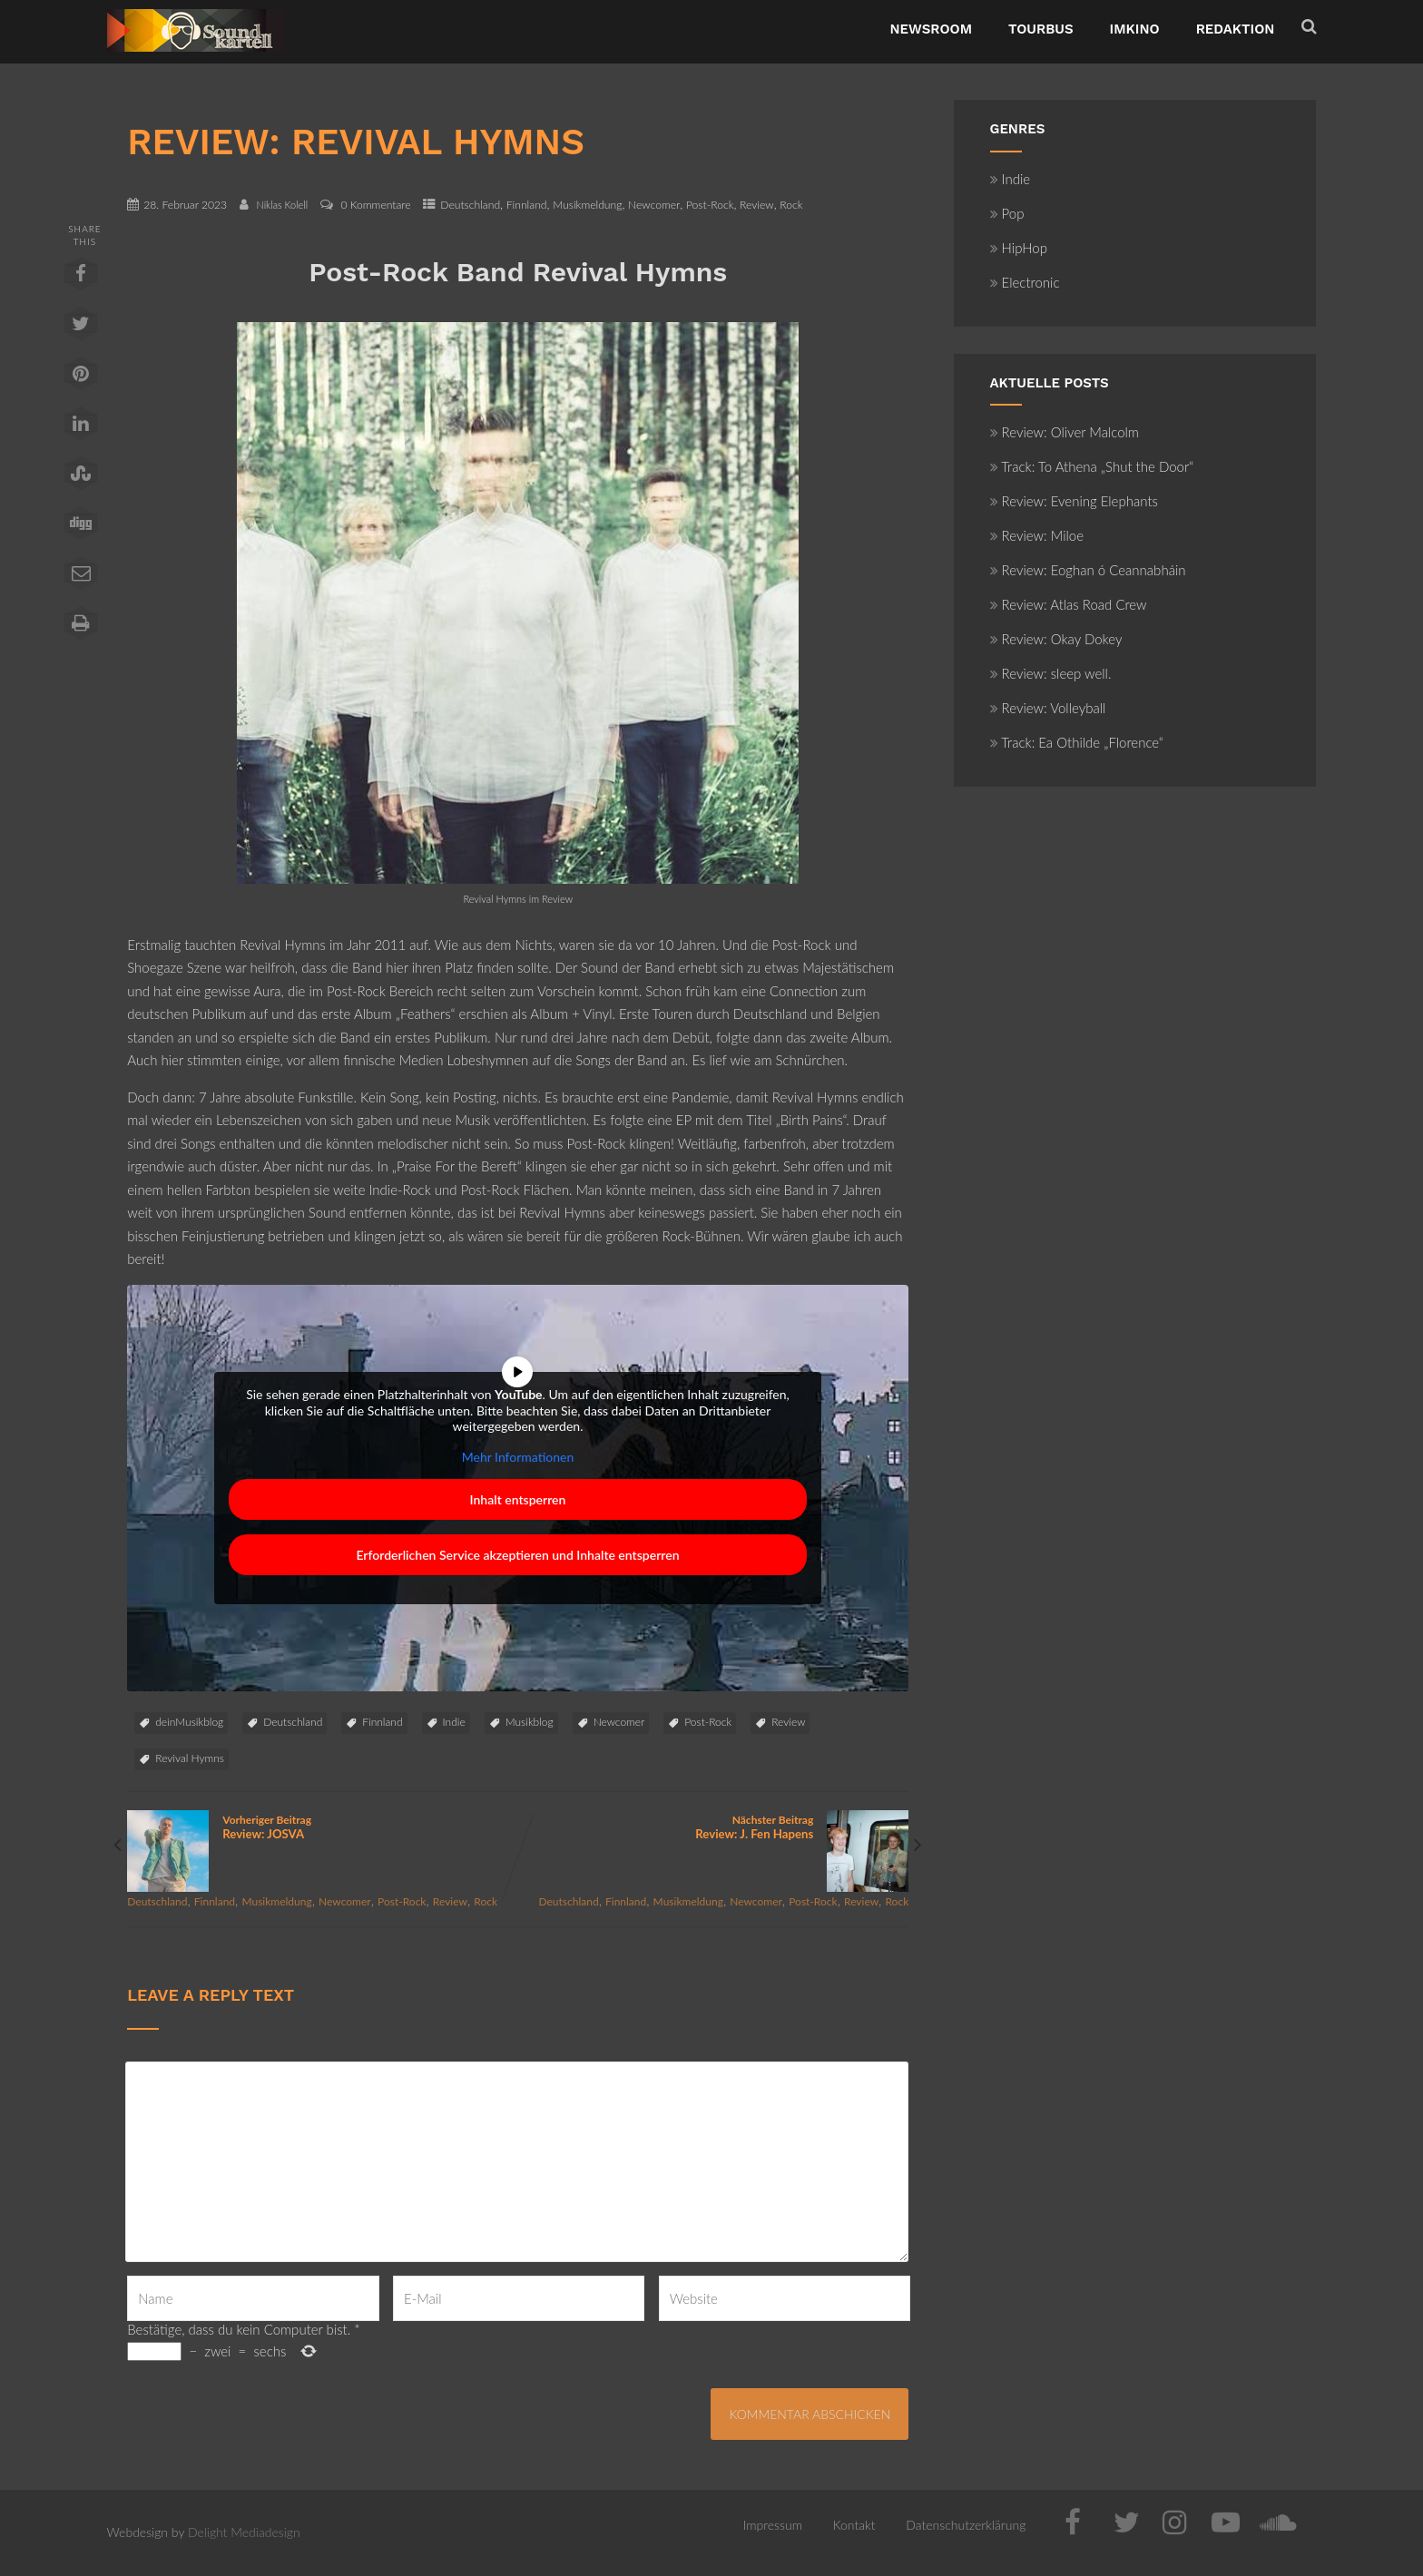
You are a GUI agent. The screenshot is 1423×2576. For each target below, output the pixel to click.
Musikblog (529, 1722)
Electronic (1025, 282)
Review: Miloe (1037, 535)
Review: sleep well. (1051, 673)
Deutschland (470, 204)
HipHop (1018, 248)
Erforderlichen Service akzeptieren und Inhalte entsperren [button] (518, 1554)
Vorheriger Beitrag (322, 1827)
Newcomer (654, 204)
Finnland (526, 204)
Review (757, 204)
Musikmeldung (587, 204)
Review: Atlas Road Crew (1068, 604)
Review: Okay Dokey (1056, 639)
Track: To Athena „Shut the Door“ (1092, 466)
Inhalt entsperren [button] (518, 1499)
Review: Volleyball (1048, 708)
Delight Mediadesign (244, 2532)
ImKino (1135, 29)
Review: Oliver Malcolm (1064, 432)
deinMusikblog (189, 1722)
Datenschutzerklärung (966, 2524)
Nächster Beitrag (713, 1827)
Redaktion (1235, 29)
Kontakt (854, 2524)
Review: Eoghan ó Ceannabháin (1088, 570)
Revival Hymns (189, 1758)
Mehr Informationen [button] (518, 1456)
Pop (1007, 213)
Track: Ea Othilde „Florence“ (1076, 742)
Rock (791, 204)
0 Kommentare (376, 204)
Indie (454, 1722)
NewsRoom (930, 29)
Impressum (772, 2524)
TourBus (1041, 29)
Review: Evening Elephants (1074, 501)
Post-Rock (710, 204)
